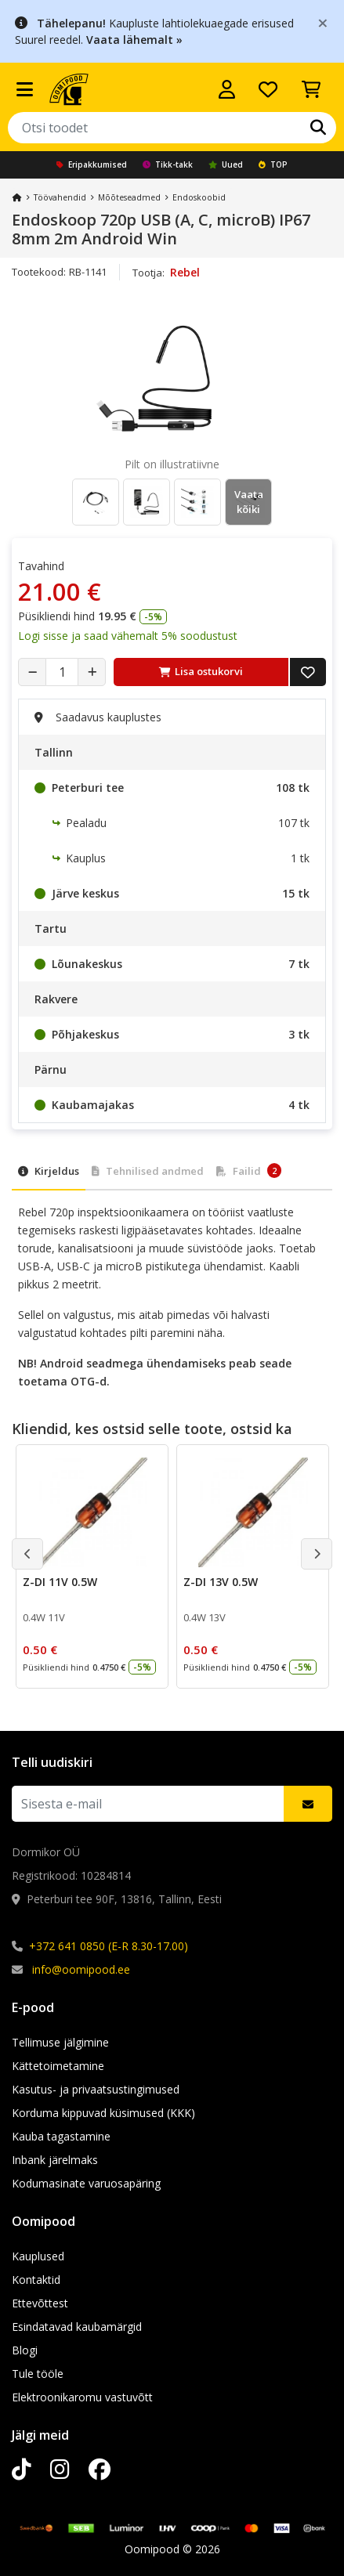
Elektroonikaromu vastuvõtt (82, 2397)
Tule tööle (37, 2373)
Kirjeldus (48, 1171)
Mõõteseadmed (129, 197)
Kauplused (38, 2256)
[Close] (323, 22)
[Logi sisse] (227, 89)
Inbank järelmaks (55, 2159)
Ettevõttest (40, 2303)
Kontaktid (36, 2279)
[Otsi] (318, 127)
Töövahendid (60, 197)
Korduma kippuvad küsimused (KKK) (103, 2112)
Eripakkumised (91, 164)
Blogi (25, 2350)
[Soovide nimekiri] (268, 89)
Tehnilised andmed (148, 1171)
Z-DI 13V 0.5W (220, 1581)
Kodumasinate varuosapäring (86, 2183)
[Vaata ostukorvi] (311, 89)
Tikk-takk (168, 164)
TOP (273, 164)
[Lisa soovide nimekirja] (308, 672)
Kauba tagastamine (61, 2136)
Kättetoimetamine (58, 2065)
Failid (248, 1170)
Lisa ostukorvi (201, 671)
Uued (225, 164)
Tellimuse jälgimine (60, 2042)
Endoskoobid (199, 197)
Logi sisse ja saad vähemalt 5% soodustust (127, 635)
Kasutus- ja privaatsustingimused (95, 2089)
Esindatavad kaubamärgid (77, 2326)
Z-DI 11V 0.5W (60, 1581)
